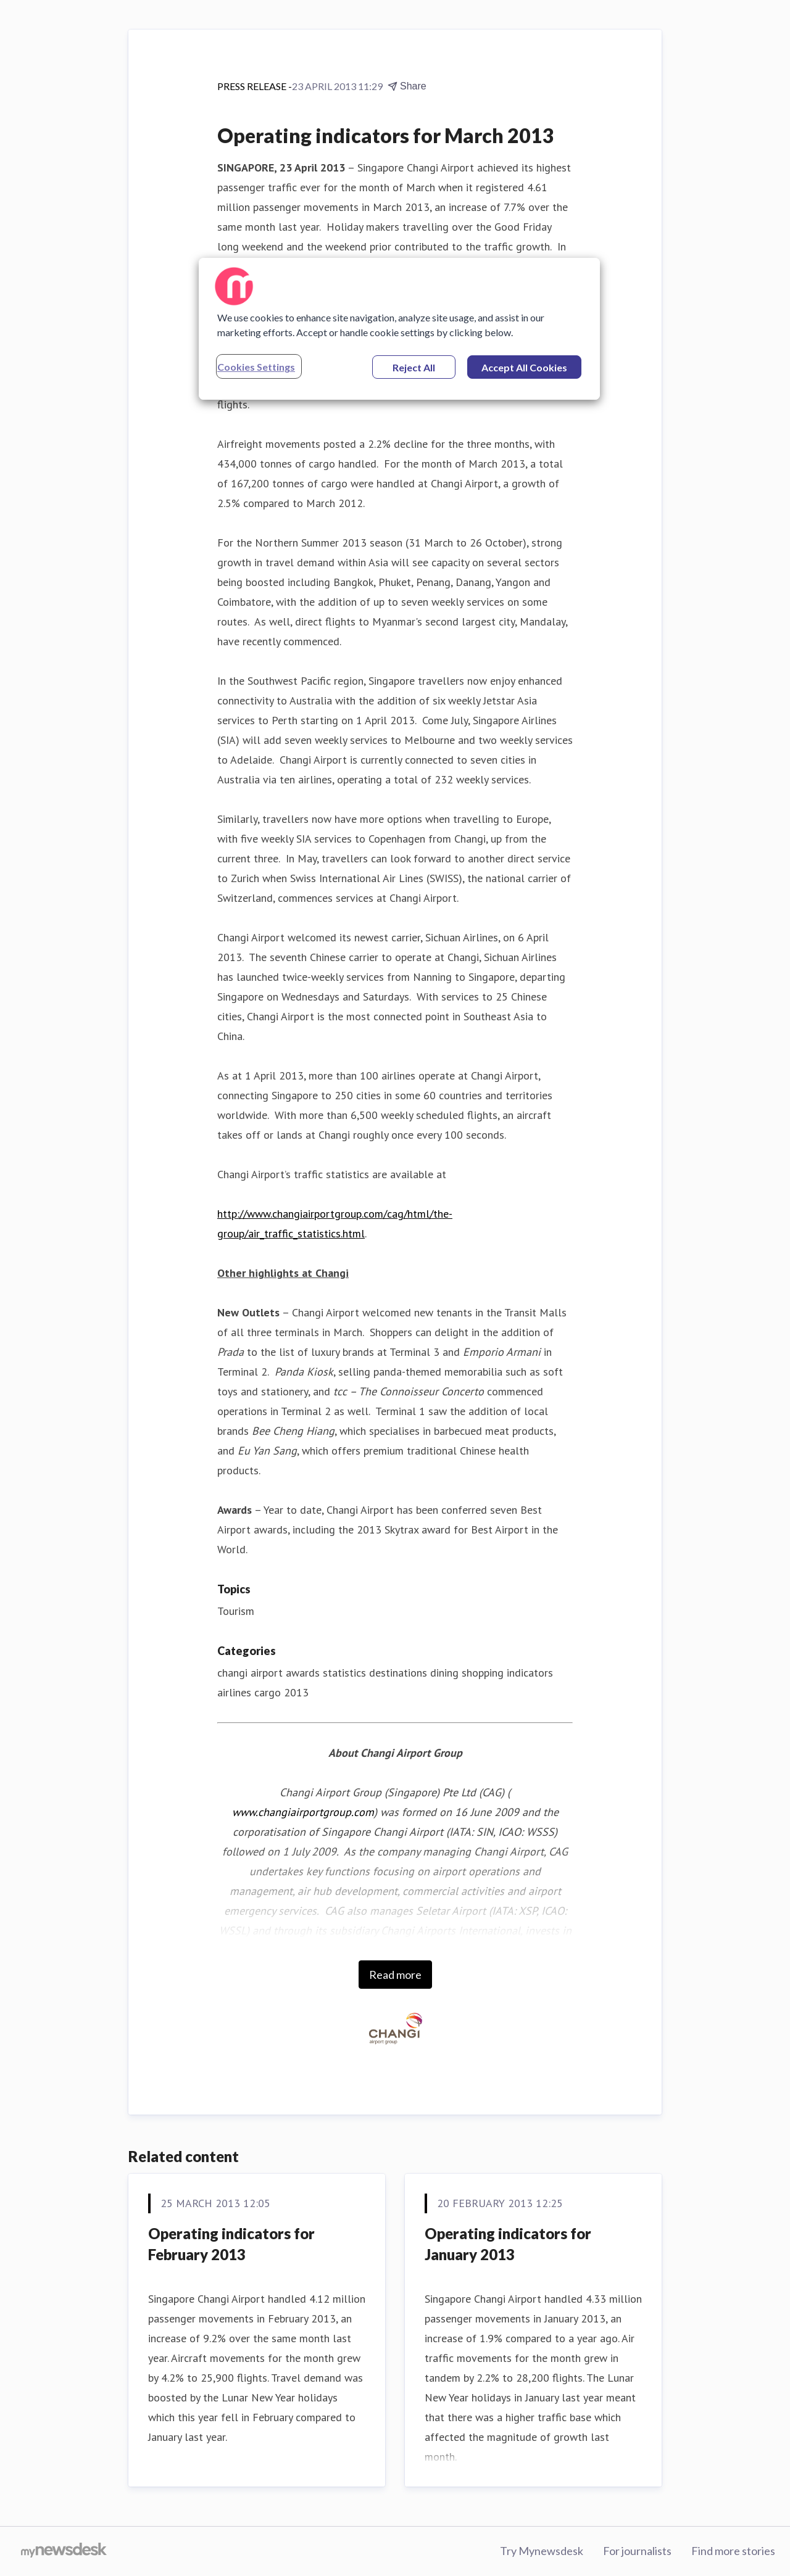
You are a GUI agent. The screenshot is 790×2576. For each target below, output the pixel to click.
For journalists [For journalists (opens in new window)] (637, 2550)
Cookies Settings (256, 367)
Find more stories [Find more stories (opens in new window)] (733, 2550)
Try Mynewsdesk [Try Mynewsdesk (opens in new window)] (541, 2550)
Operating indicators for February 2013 (231, 2243)
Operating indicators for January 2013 (508, 2243)
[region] (399, 329)
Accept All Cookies (524, 367)
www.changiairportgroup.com (303, 1812)
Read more (395, 1974)
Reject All (414, 367)
